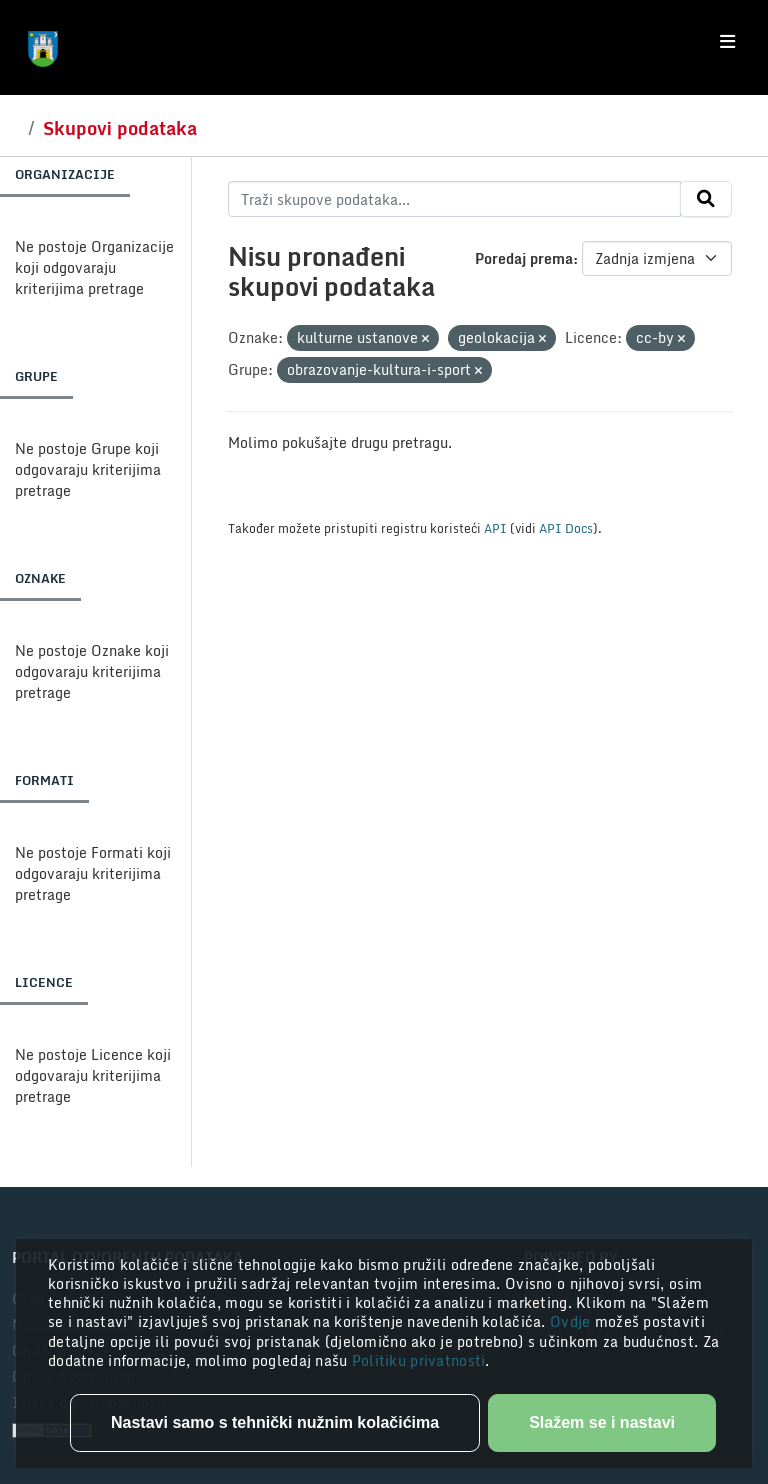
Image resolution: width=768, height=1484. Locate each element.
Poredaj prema (524, 258)
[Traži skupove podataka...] (454, 199)
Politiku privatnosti (419, 1360)
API (495, 528)
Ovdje (572, 1321)
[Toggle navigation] (727, 42)
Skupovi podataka (120, 128)
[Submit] (706, 199)
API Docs (566, 528)
